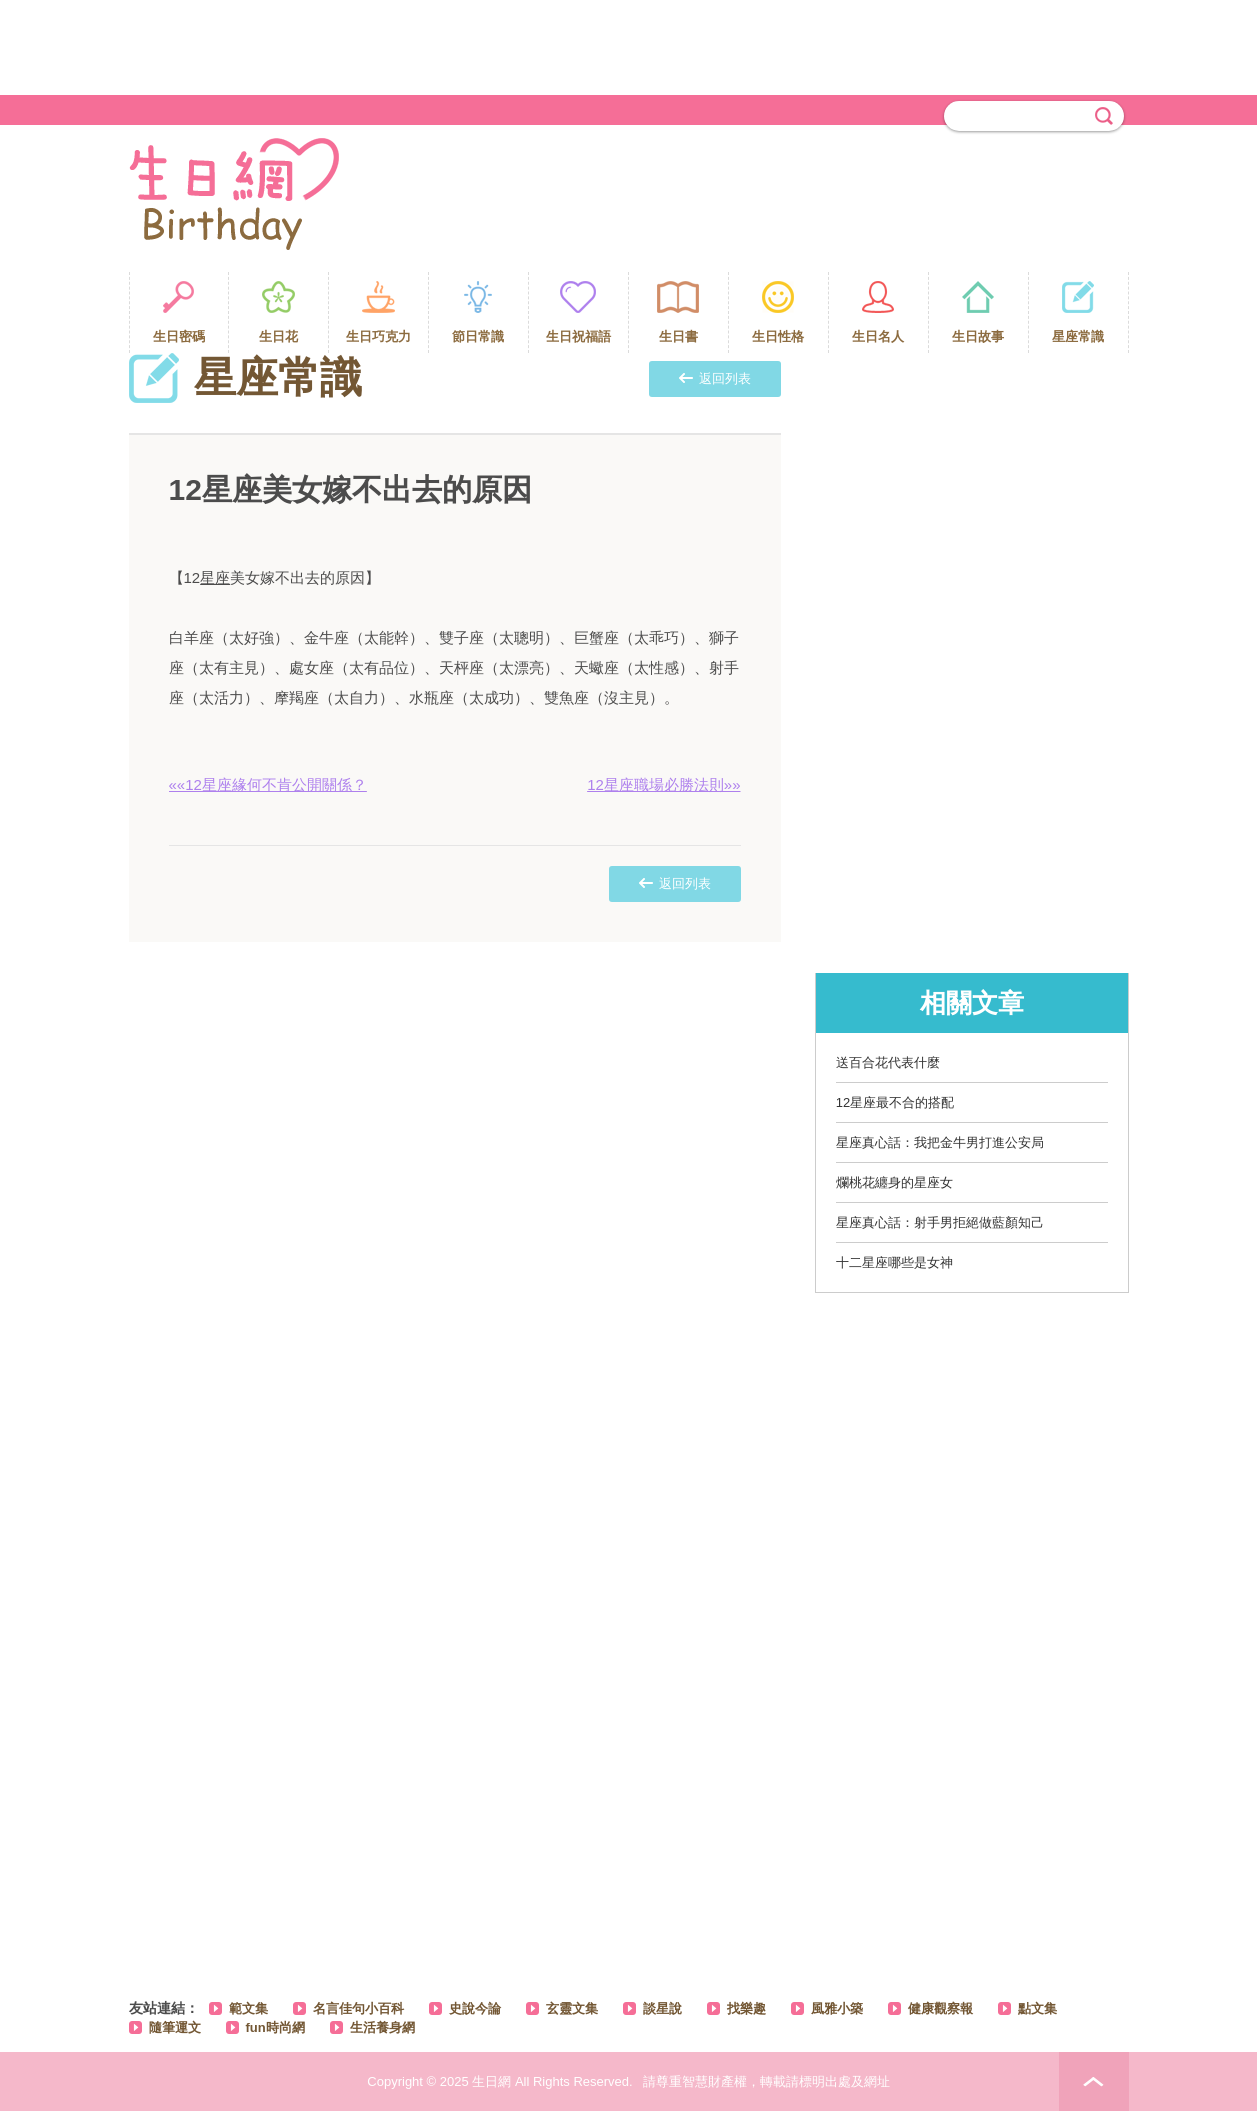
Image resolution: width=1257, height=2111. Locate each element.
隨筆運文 (175, 2027)
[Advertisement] (629, 45)
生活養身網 (382, 2027)
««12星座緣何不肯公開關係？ (268, 784)
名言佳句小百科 (358, 2008)
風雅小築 (837, 2008)
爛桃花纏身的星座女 (894, 1182)
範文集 (248, 2008)
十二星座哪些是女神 (894, 1262)
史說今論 (475, 2008)
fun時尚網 (275, 2027)
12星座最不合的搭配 (895, 1102)
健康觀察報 (940, 2008)
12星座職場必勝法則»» (663, 784)
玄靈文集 (572, 2008)
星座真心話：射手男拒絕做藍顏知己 (940, 1222)
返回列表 (715, 378)
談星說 (662, 2008)
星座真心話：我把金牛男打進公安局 (940, 1142)
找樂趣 (746, 2008)
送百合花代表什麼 (888, 1062)
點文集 (1037, 2008)
